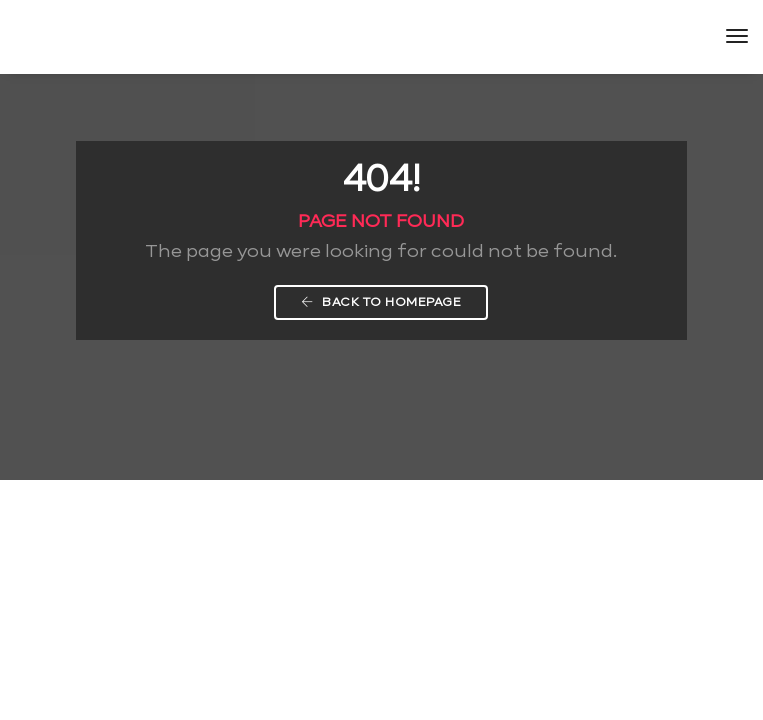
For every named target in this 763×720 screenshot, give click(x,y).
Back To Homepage (381, 302)
